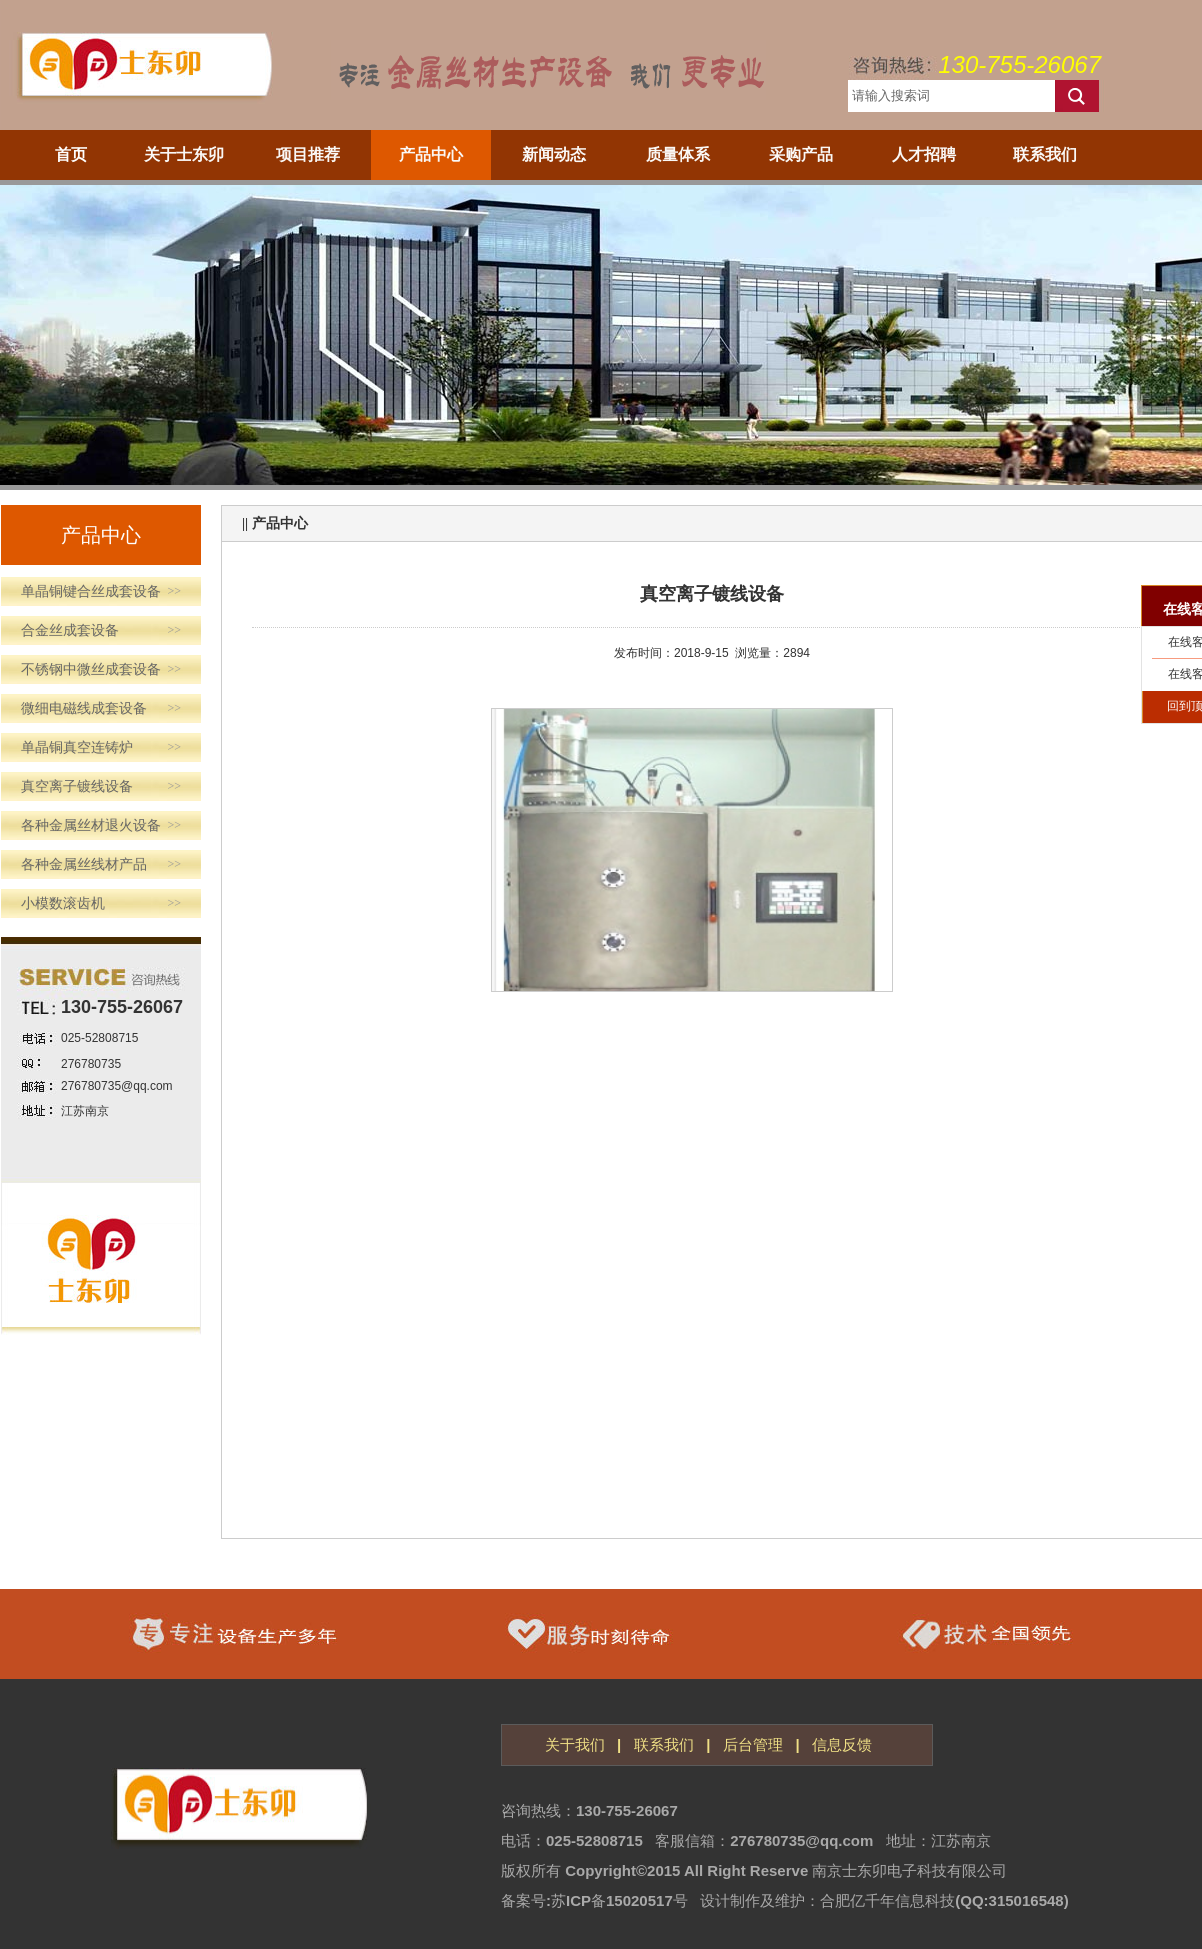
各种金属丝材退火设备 (101, 825)
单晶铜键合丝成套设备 (101, 591)
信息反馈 (842, 1744)
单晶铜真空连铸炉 (101, 747)
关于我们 (575, 1744)
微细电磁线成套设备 (101, 708)
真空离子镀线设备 (101, 786)
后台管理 (753, 1744)
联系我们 (664, 1744)
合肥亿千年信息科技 (887, 1900)
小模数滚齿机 (101, 903)
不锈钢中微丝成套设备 (101, 669)
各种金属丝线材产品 (101, 864)
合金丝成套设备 (101, 630)
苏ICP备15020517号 (619, 1900)
